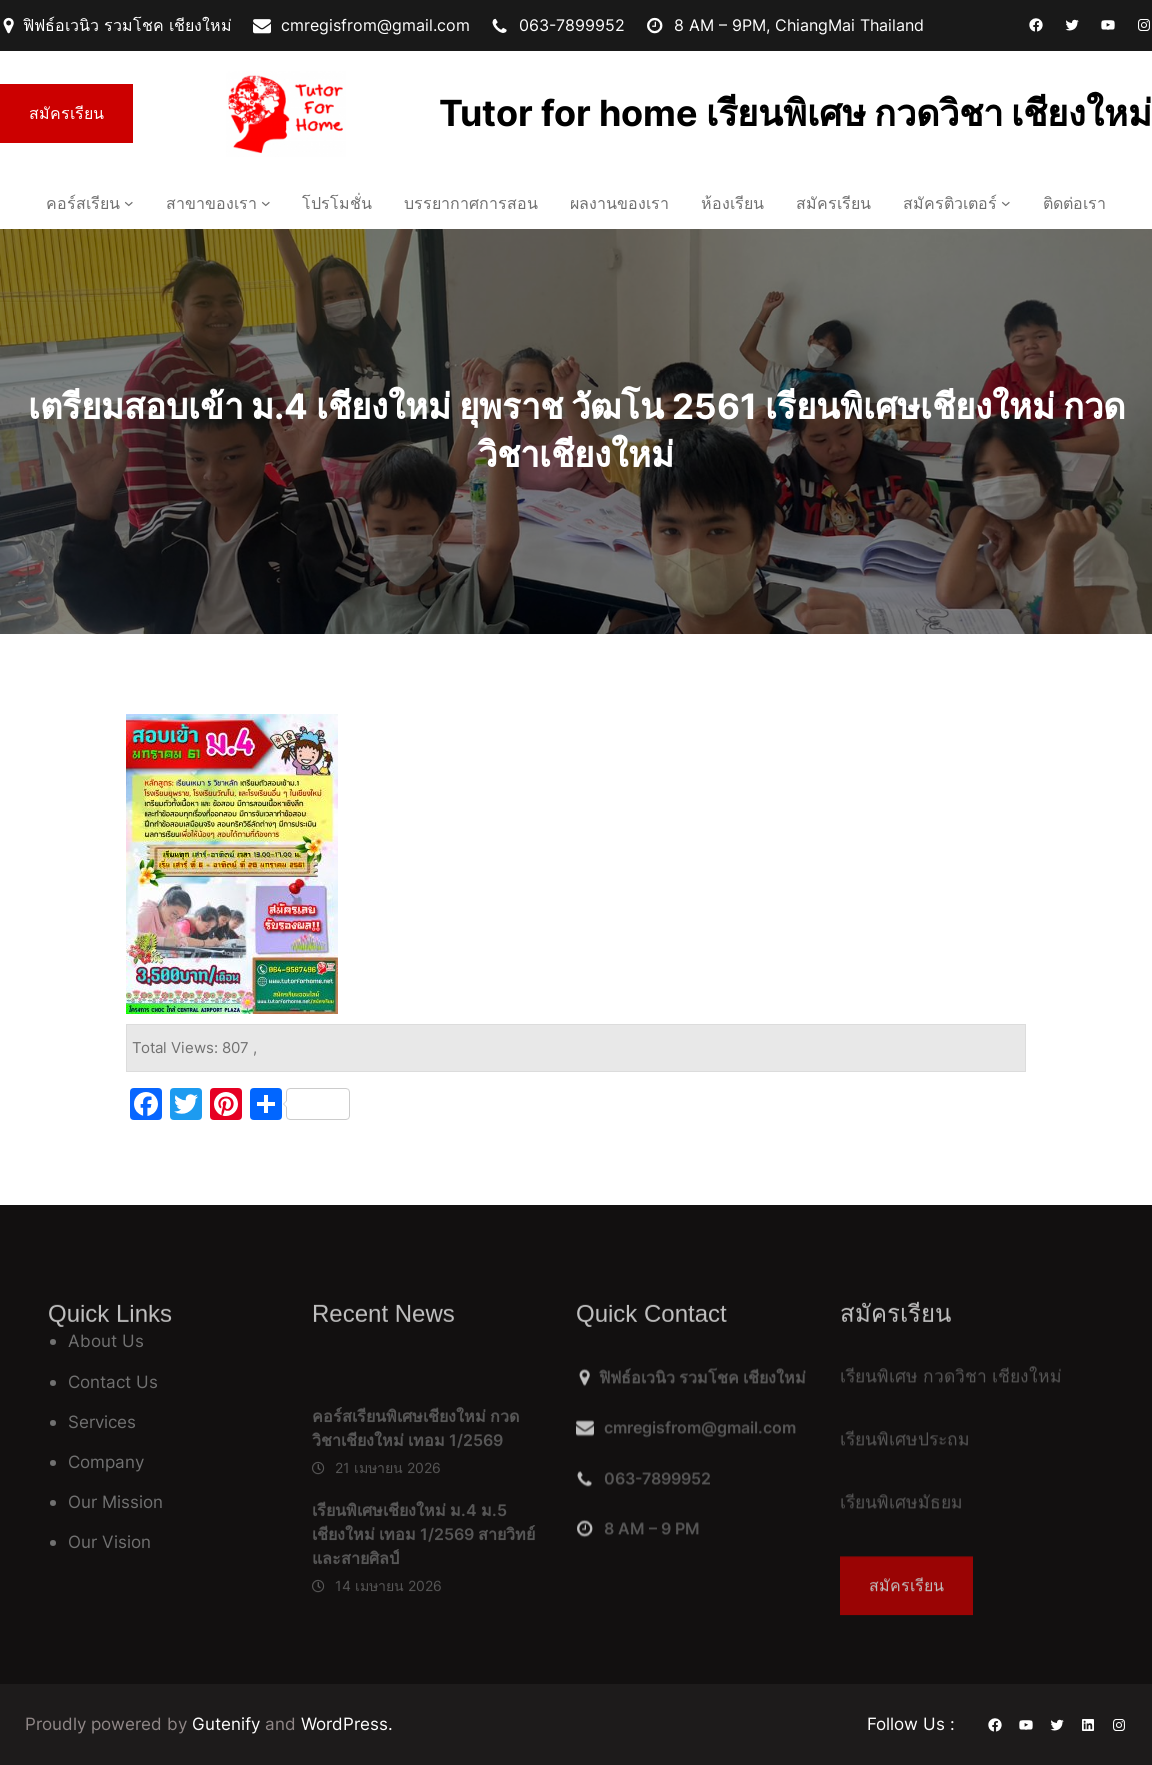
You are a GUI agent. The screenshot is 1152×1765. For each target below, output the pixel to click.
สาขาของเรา (211, 203)
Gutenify (228, 1723)
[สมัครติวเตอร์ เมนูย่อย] (1006, 203)
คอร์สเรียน (83, 203)
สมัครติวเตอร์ (950, 203)
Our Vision (109, 1541)
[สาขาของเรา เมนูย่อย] (266, 203)
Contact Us (113, 1381)
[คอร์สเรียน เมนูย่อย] (129, 203)
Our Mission (115, 1501)
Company (106, 1461)
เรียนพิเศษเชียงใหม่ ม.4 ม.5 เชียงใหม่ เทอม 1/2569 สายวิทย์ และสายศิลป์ (423, 1617)
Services (102, 1421)
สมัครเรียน (66, 113)
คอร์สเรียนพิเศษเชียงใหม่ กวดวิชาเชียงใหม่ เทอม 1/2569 (415, 1512)
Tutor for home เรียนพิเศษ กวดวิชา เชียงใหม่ (795, 113)
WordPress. (347, 1723)
